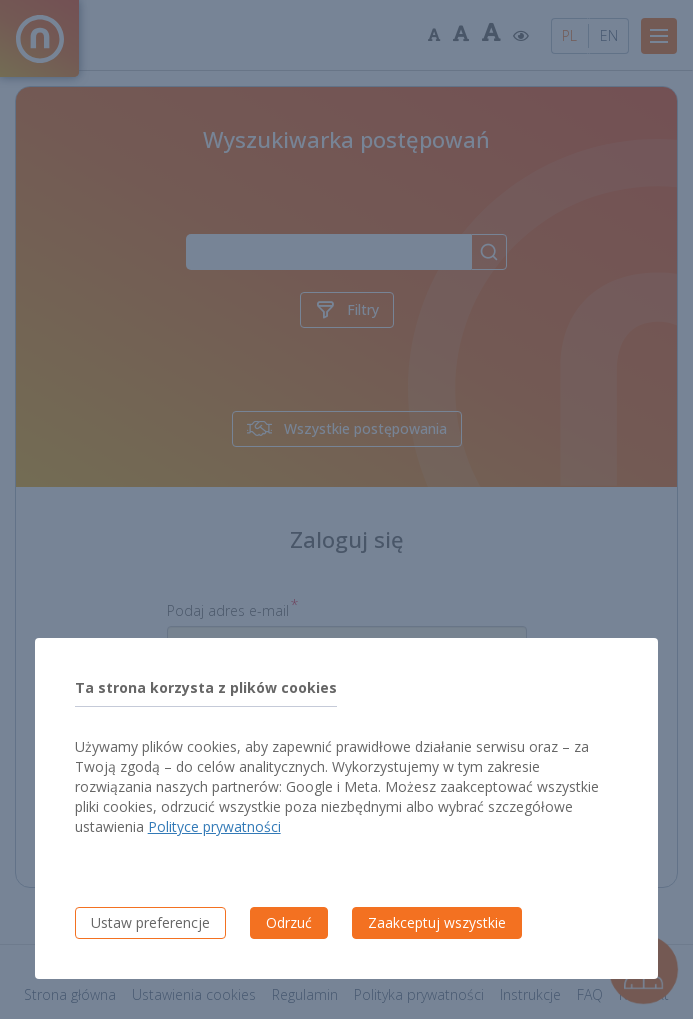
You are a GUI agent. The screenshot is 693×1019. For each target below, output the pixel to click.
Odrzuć (289, 922)
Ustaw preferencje (150, 922)
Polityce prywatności (214, 826)
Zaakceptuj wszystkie (437, 922)
